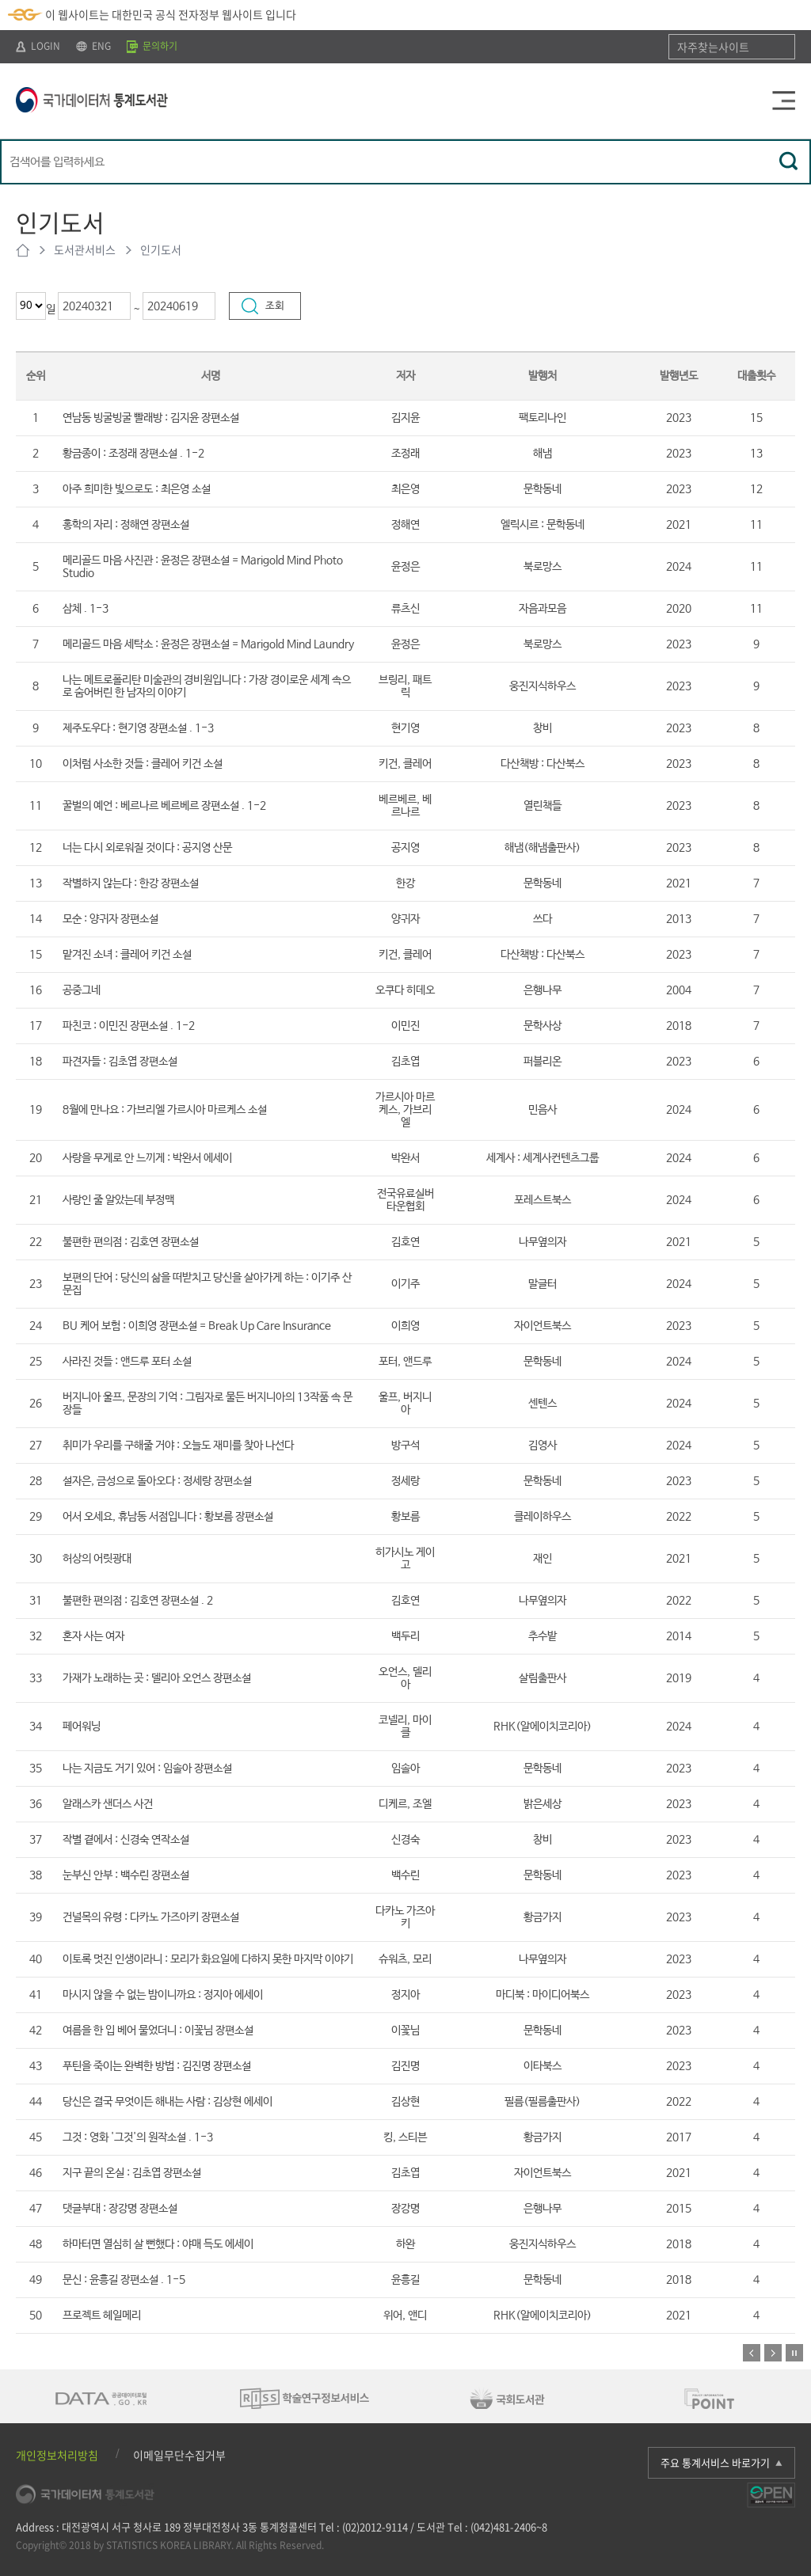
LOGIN (38, 46)
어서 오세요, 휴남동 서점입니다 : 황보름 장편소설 (168, 1516)
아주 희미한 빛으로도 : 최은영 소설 (137, 489)
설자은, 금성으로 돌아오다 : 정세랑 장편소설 (157, 1481)
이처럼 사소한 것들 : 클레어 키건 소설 (143, 764)
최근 (16, 292)
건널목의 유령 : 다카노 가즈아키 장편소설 (151, 1917)
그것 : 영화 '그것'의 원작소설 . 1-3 (138, 2137)
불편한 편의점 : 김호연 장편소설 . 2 (138, 1600)
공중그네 (82, 990)
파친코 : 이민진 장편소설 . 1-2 (129, 1026)
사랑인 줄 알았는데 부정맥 (118, 1200)
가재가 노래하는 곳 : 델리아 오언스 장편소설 (157, 1678)
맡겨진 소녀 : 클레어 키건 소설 (127, 954)
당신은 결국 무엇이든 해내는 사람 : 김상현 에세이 (167, 2101)
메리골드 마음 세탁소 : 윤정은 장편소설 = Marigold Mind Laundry (208, 644)
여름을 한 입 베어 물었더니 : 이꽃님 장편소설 (158, 2030)
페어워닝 (82, 1726)
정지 (794, 2352)
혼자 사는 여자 (93, 1636)
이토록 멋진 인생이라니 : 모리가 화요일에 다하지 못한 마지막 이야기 (208, 1959)
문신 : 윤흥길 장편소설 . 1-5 (124, 2280)
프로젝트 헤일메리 (102, 2315)
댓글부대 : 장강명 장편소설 (120, 2208)
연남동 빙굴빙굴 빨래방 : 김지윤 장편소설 (151, 418)
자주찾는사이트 (713, 47)
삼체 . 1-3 (86, 608)
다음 (773, 2352)
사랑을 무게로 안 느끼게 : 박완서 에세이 (147, 1158)
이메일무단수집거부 (179, 2455)
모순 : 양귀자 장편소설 (110, 919)
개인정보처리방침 (57, 2455)
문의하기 (152, 46)
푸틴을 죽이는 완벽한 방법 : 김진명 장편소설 (157, 2066)
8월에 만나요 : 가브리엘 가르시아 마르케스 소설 (165, 1110)
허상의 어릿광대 (97, 1558)
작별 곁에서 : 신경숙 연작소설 (126, 1839)
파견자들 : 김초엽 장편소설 (120, 1061)
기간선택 (58, 292)
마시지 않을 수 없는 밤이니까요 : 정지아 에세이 (163, 1995)
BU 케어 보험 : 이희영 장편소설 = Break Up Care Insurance (197, 1326)
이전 (751, 2352)
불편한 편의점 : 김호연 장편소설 (131, 1242)
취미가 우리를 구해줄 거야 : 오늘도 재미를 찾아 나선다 (178, 1445)
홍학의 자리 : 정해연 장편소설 (126, 525)
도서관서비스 (85, 249)
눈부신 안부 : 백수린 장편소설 (126, 1875)
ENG (93, 46)
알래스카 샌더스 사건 (108, 1804)
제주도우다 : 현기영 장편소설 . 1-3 (138, 728)
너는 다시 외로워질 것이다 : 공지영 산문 (147, 848)
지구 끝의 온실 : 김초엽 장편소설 (132, 2173)
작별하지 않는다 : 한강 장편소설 (131, 883)
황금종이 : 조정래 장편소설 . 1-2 (133, 453)
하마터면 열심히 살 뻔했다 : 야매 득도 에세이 (158, 2244)
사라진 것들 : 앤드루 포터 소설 (127, 1361)
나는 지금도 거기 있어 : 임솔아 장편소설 (147, 1768)
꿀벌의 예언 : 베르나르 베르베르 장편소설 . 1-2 (164, 806)
